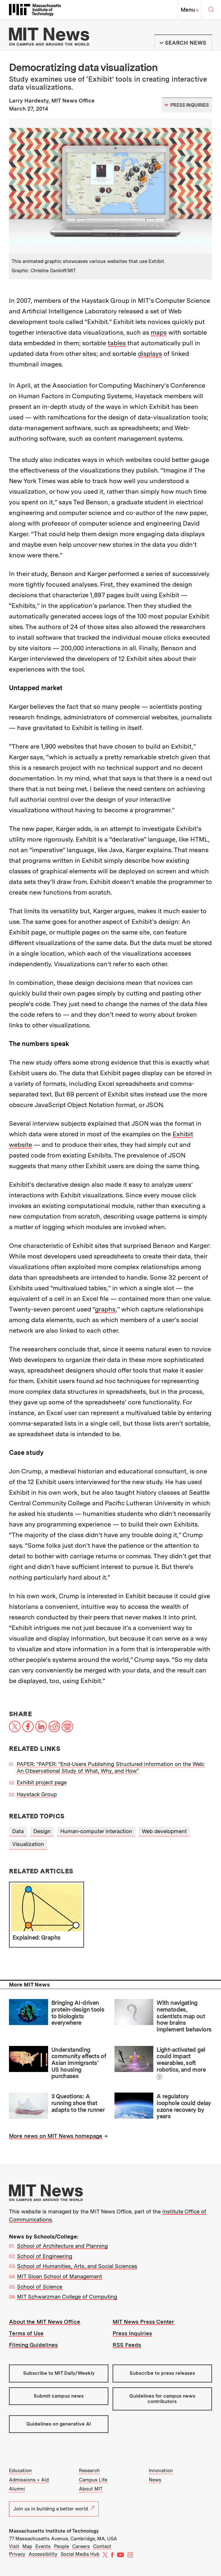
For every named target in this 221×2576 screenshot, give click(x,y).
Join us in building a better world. (53, 2509)
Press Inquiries (132, 2333)
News (155, 2480)
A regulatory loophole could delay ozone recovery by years (184, 2106)
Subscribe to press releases (162, 2373)
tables (117, 343)
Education (20, 2470)
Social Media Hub (80, 2554)
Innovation (161, 2470)
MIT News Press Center (143, 2322)
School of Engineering (44, 2256)
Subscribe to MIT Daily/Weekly (59, 2373)
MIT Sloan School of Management (59, 2276)
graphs (105, 1309)
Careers (81, 2546)
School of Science (39, 2286)
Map (27, 2546)
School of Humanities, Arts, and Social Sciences (77, 2266)
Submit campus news (59, 2396)
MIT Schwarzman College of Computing (67, 2296)
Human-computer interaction (96, 1831)
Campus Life (93, 2480)
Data (18, 1831)
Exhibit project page (42, 1782)
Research (89, 2470)
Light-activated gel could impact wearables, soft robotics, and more (181, 2059)
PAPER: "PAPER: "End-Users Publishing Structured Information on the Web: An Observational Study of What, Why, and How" (111, 1767)
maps (159, 332)
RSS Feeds (127, 2345)
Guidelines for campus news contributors (162, 2398)
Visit (14, 2546)
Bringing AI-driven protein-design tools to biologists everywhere (77, 2012)
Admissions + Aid (29, 2480)
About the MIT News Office (44, 2322)
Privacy (17, 2554)
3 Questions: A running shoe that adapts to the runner (78, 2103)
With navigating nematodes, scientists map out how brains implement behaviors (184, 2016)
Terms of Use (26, 2333)
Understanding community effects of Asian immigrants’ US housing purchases (78, 2063)
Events (43, 2546)
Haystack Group (37, 1794)
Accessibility (43, 2554)
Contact (102, 2546)
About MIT (91, 2489)
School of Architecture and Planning (62, 2246)
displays (150, 353)
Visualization (28, 1844)
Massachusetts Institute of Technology (54, 2531)
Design (42, 1831)
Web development (164, 1831)
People (61, 2546)
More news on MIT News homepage (55, 2136)
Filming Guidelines (33, 2345)
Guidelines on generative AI (58, 2424)
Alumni (17, 2489)
